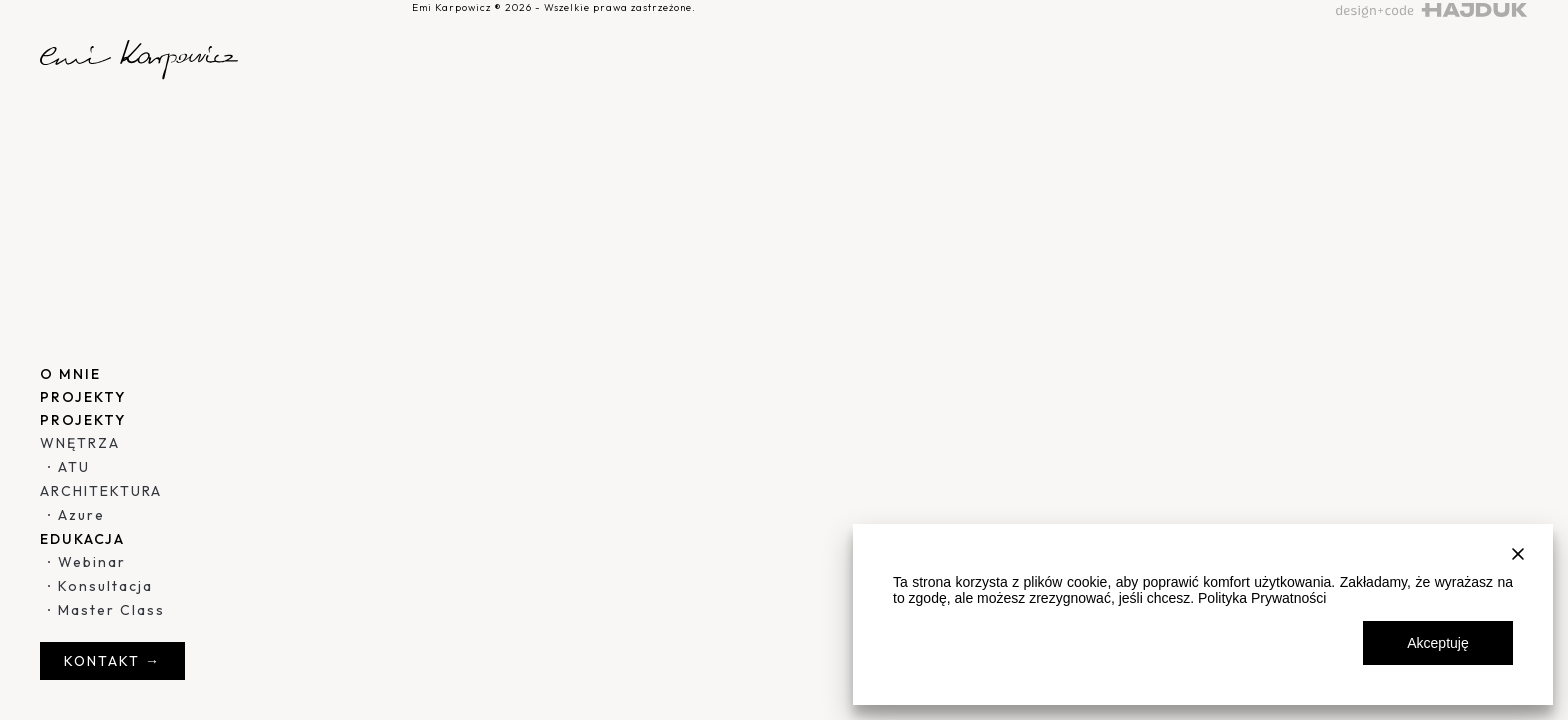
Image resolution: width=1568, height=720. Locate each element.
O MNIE (70, 374)
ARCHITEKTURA (101, 491)
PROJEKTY (83, 397)
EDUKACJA (82, 539)
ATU (74, 467)
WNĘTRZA (80, 443)
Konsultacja (105, 586)
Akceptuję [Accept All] (1437, 643)
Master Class (111, 610)
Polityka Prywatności (1262, 598)
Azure (81, 515)
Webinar (92, 562)
